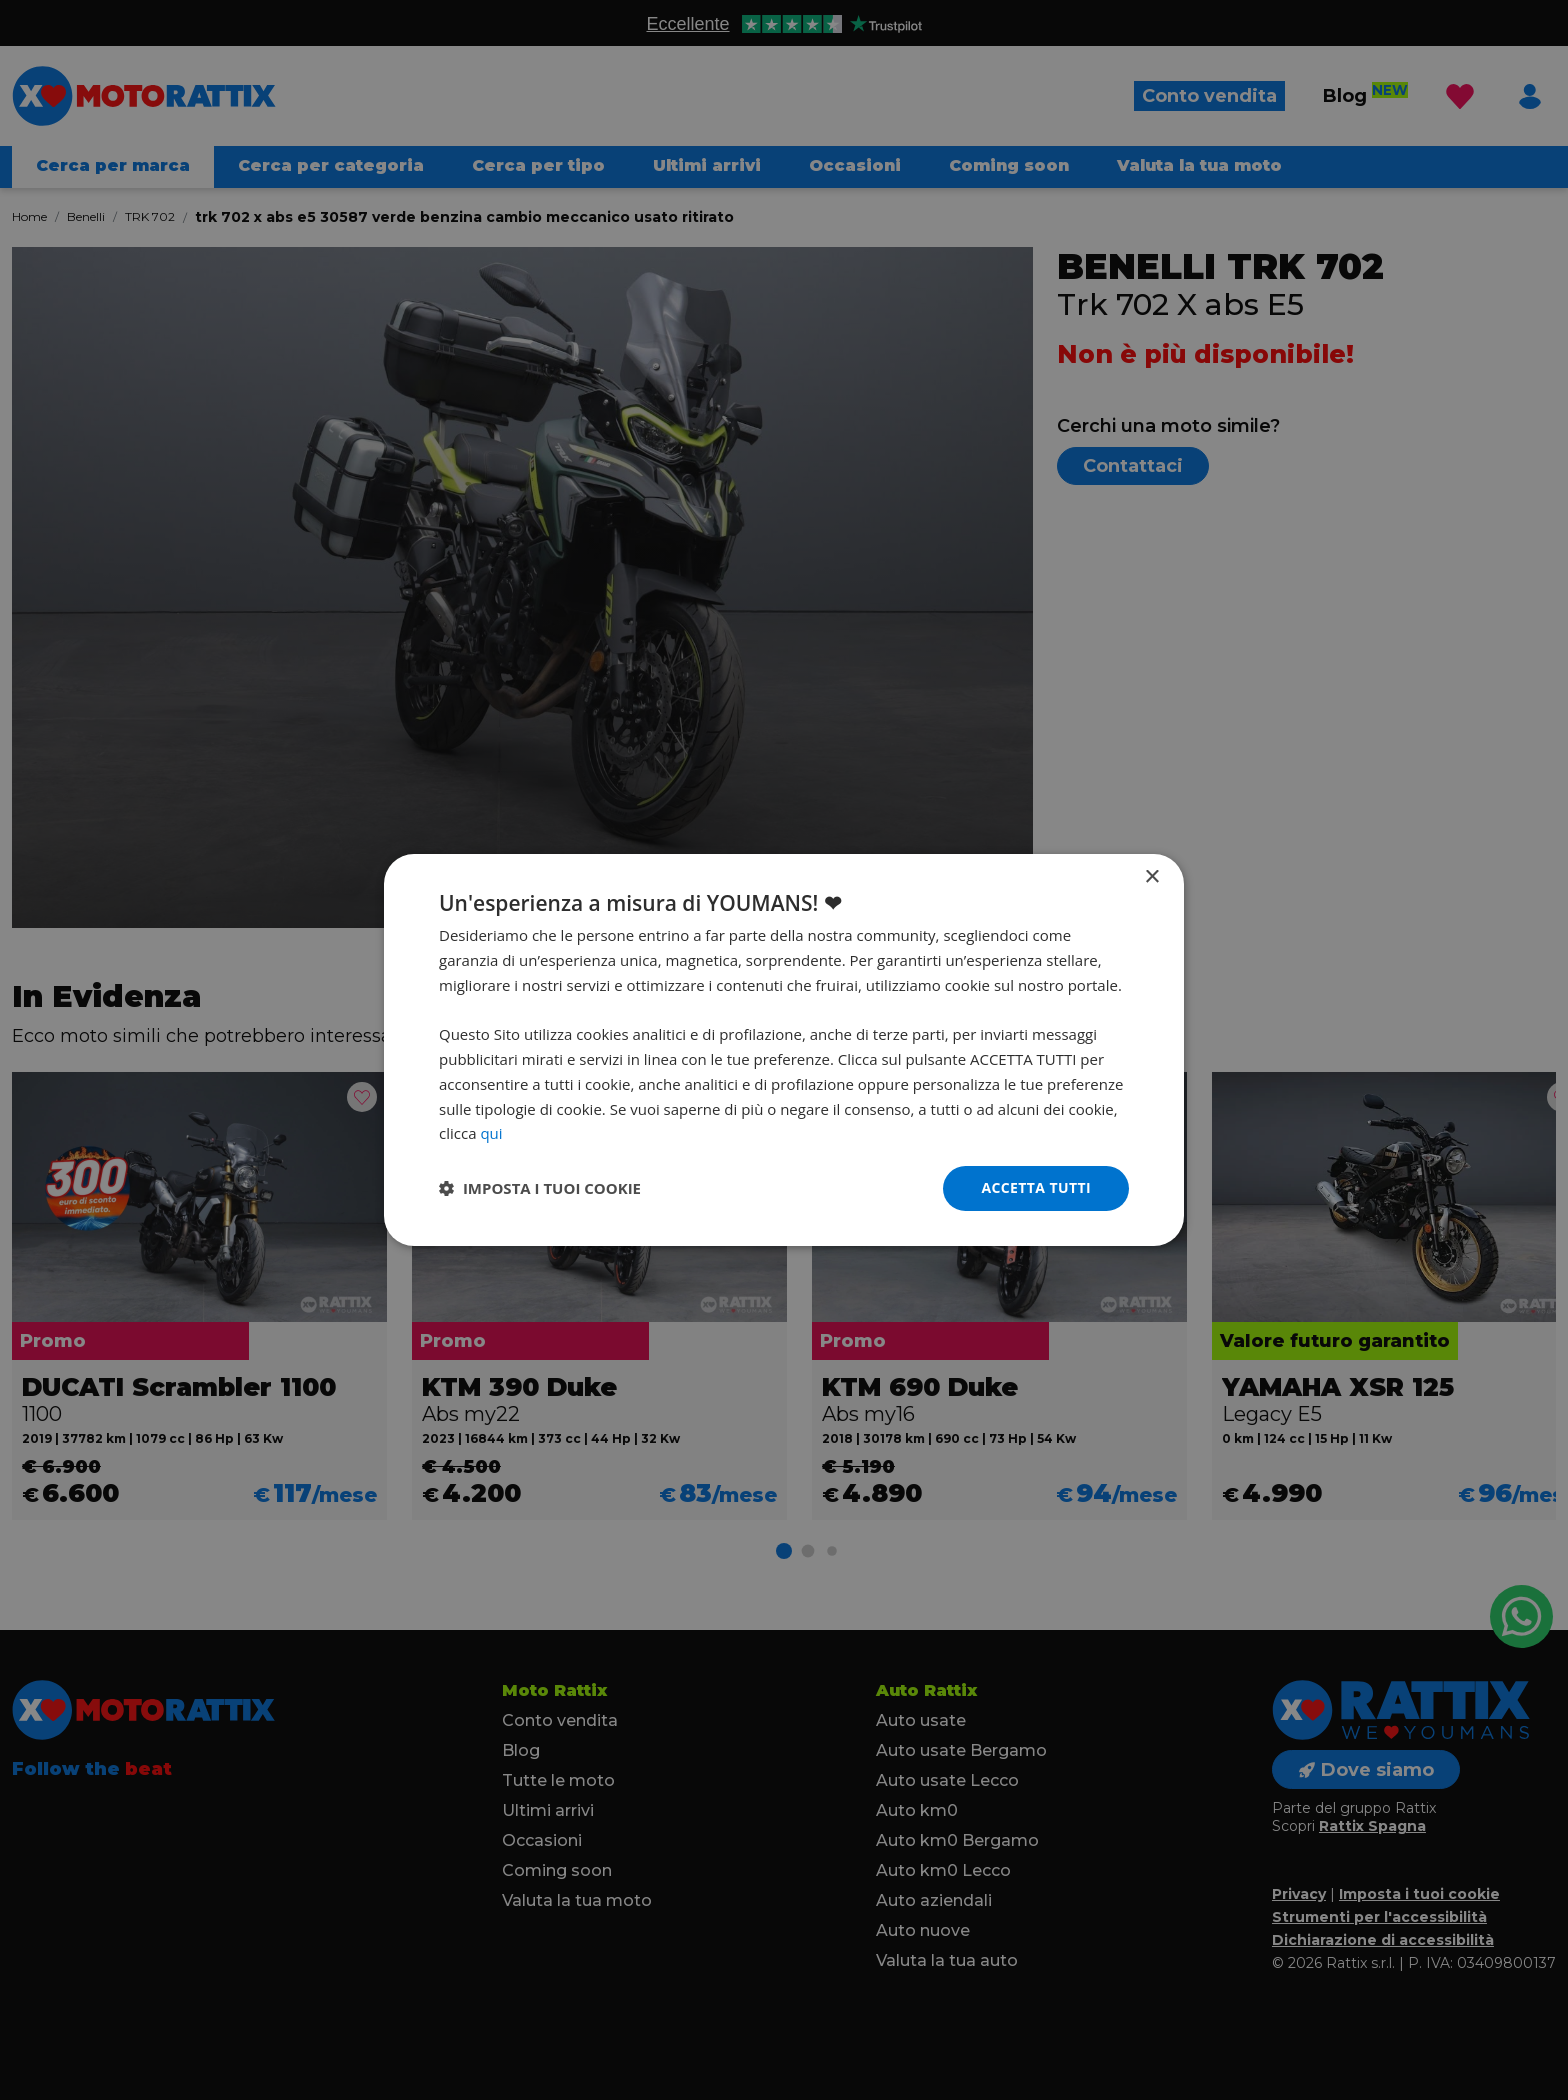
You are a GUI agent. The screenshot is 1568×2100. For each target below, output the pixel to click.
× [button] (1151, 877)
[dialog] (784, 1050)
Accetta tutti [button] (1036, 1187)
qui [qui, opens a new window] (491, 1133)
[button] (540, 1189)
